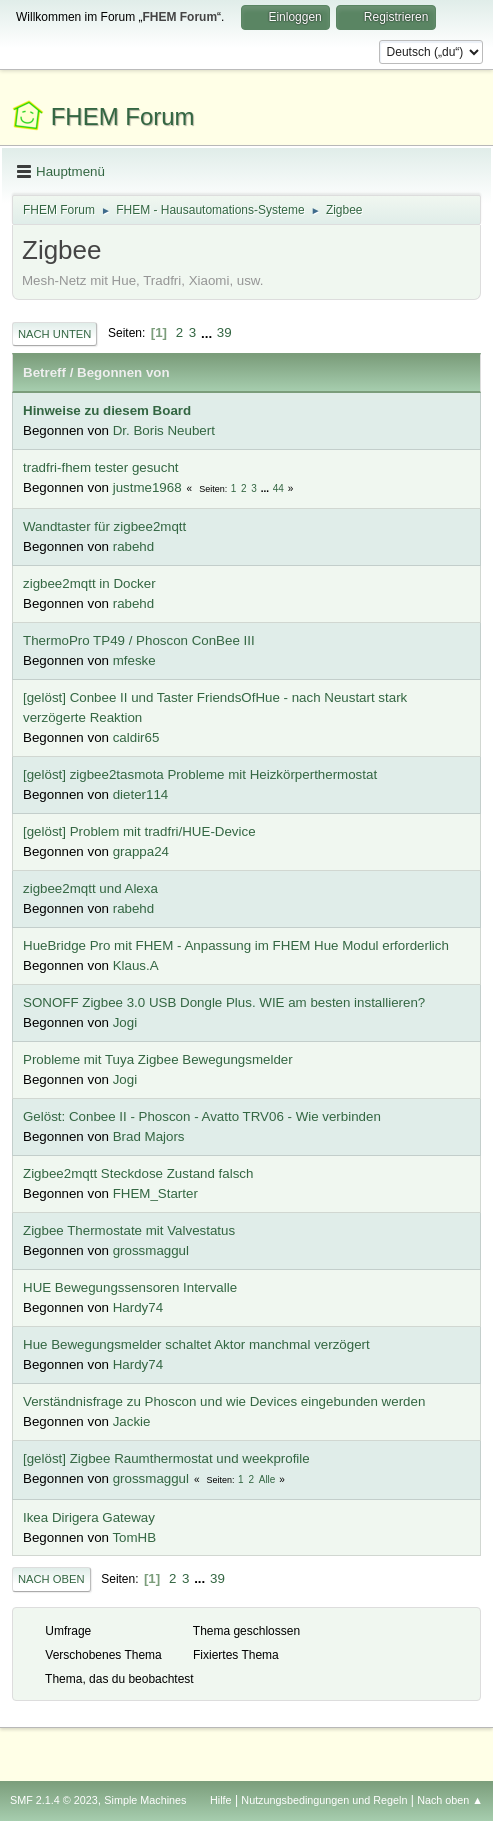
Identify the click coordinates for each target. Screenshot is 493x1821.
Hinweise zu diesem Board (107, 410)
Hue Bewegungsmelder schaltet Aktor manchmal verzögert (196, 1344)
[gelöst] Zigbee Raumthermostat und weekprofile (166, 1458)
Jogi (125, 1022)
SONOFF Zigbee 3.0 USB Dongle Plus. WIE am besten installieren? (224, 1002)
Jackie (132, 1421)
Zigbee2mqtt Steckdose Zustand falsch (138, 1173)
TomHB (134, 1537)
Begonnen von (123, 372)
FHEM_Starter (155, 1193)
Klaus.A (136, 965)
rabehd (134, 546)
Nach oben (51, 1579)
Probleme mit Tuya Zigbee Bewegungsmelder (158, 1059)
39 (224, 332)
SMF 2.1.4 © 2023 (54, 1800)
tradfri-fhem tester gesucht (101, 467)
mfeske (134, 660)
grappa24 (141, 851)
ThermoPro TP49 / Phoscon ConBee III (139, 640)
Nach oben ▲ (450, 1800)
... (208, 332)
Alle (267, 1479)
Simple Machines (145, 1800)
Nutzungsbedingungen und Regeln (324, 1800)
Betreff (44, 372)
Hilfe (221, 1800)
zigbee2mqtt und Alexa (90, 888)
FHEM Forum (123, 116)
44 (278, 488)
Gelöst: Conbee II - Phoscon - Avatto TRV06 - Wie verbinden (202, 1116)
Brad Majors (149, 1136)
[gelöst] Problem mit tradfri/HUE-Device (139, 831)
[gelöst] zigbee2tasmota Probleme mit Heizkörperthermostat (200, 774)
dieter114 (141, 794)
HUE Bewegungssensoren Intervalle (130, 1287)
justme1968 (147, 487)
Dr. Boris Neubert (164, 430)
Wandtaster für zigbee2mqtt (104, 526)
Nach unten (54, 334)
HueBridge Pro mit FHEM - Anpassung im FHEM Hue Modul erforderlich (236, 945)
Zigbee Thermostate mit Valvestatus (129, 1230)
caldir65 (136, 737)
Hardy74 (138, 1307)
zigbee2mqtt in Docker (89, 583)
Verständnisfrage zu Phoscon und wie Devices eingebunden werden (224, 1401)
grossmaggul (151, 1250)
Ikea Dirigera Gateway (89, 1517)
